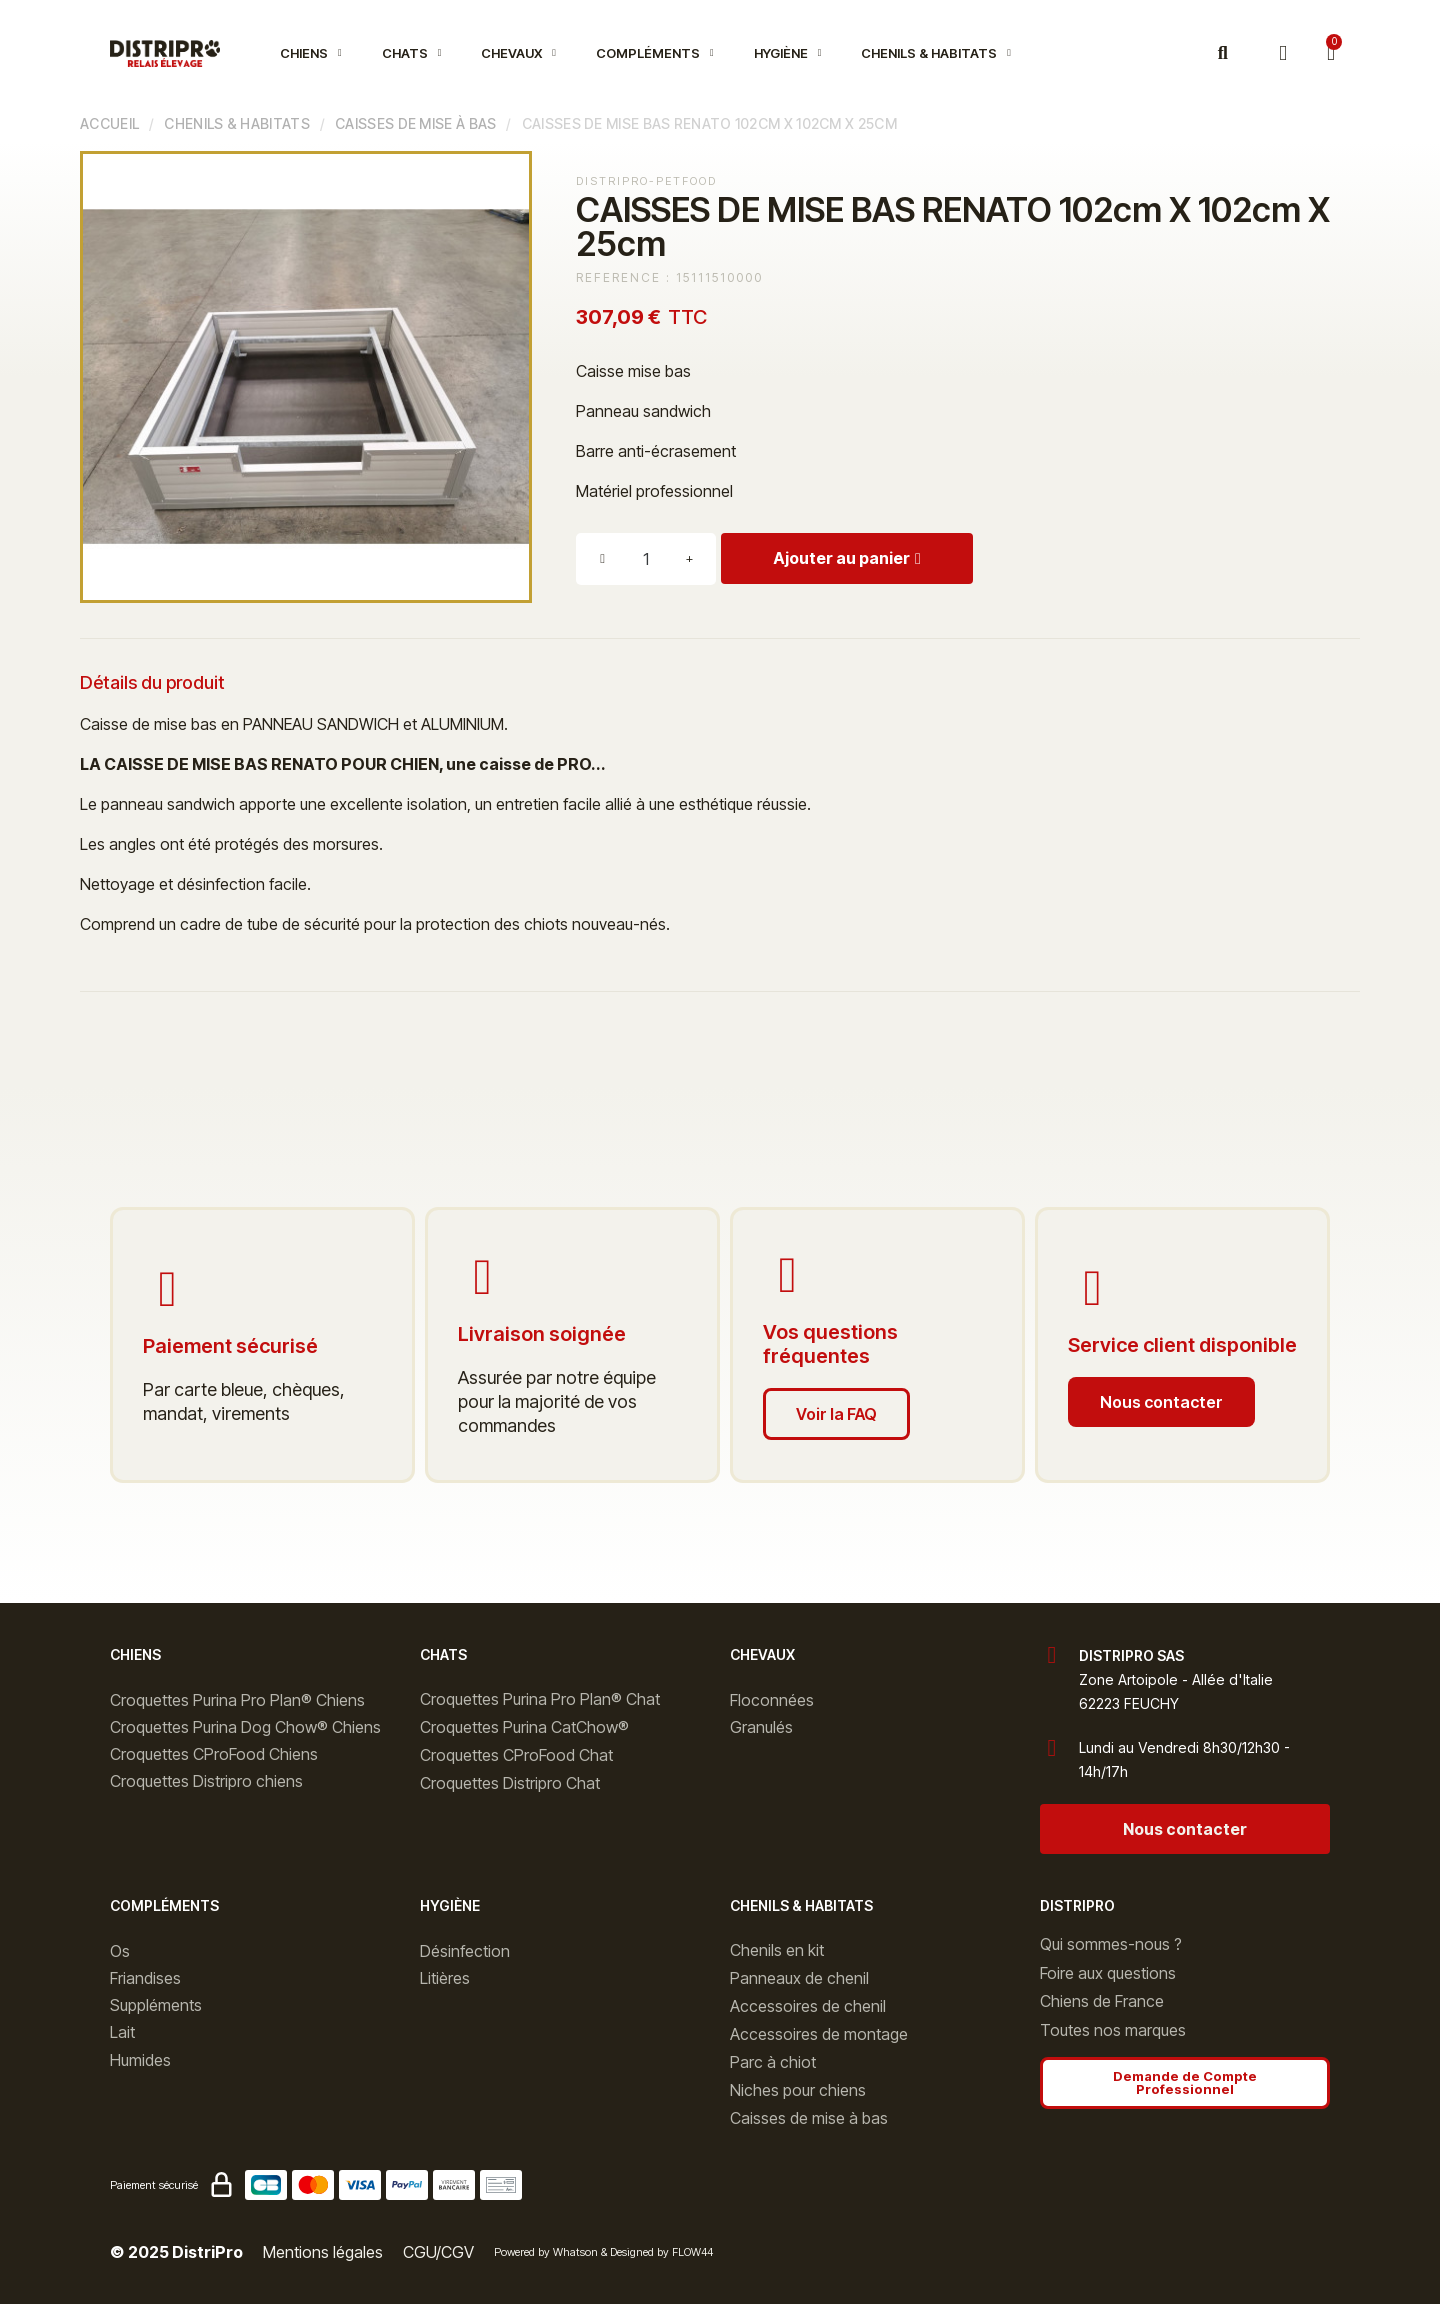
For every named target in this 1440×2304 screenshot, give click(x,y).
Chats (412, 53)
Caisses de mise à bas (415, 124)
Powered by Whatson (546, 2252)
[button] (1222, 53)
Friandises (145, 1978)
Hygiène (788, 53)
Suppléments (156, 2005)
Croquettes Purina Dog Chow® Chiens (245, 1727)
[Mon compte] (1283, 53)
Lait (122, 2032)
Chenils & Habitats (936, 53)
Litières (445, 1978)
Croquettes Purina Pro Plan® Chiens (237, 1700)
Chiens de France (1102, 2001)
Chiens (311, 53)
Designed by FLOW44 (661, 2252)
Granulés (761, 1727)
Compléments (655, 53)
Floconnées (772, 1700)
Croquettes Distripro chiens (206, 1781)
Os (120, 1951)
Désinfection (465, 1951)
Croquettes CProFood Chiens (214, 1754)
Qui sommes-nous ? (1111, 1944)
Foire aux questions (1108, 1973)
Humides (140, 2060)
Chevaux (518, 53)
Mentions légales (323, 2252)
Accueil (109, 124)
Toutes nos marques (1113, 2030)
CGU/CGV (438, 2252)
